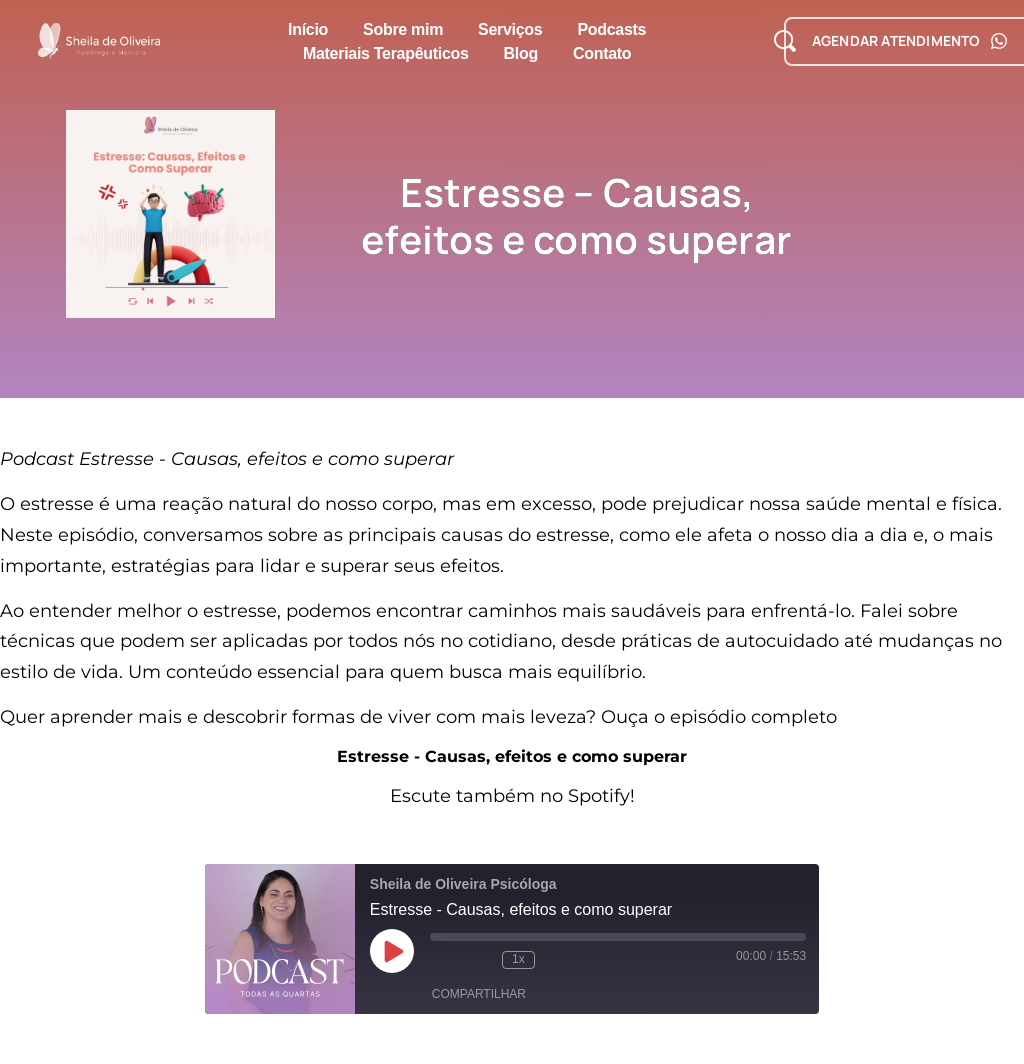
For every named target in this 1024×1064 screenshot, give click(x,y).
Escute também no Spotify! (512, 796)
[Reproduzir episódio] (392, 951)
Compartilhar (479, 994)
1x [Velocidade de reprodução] (518, 959)
